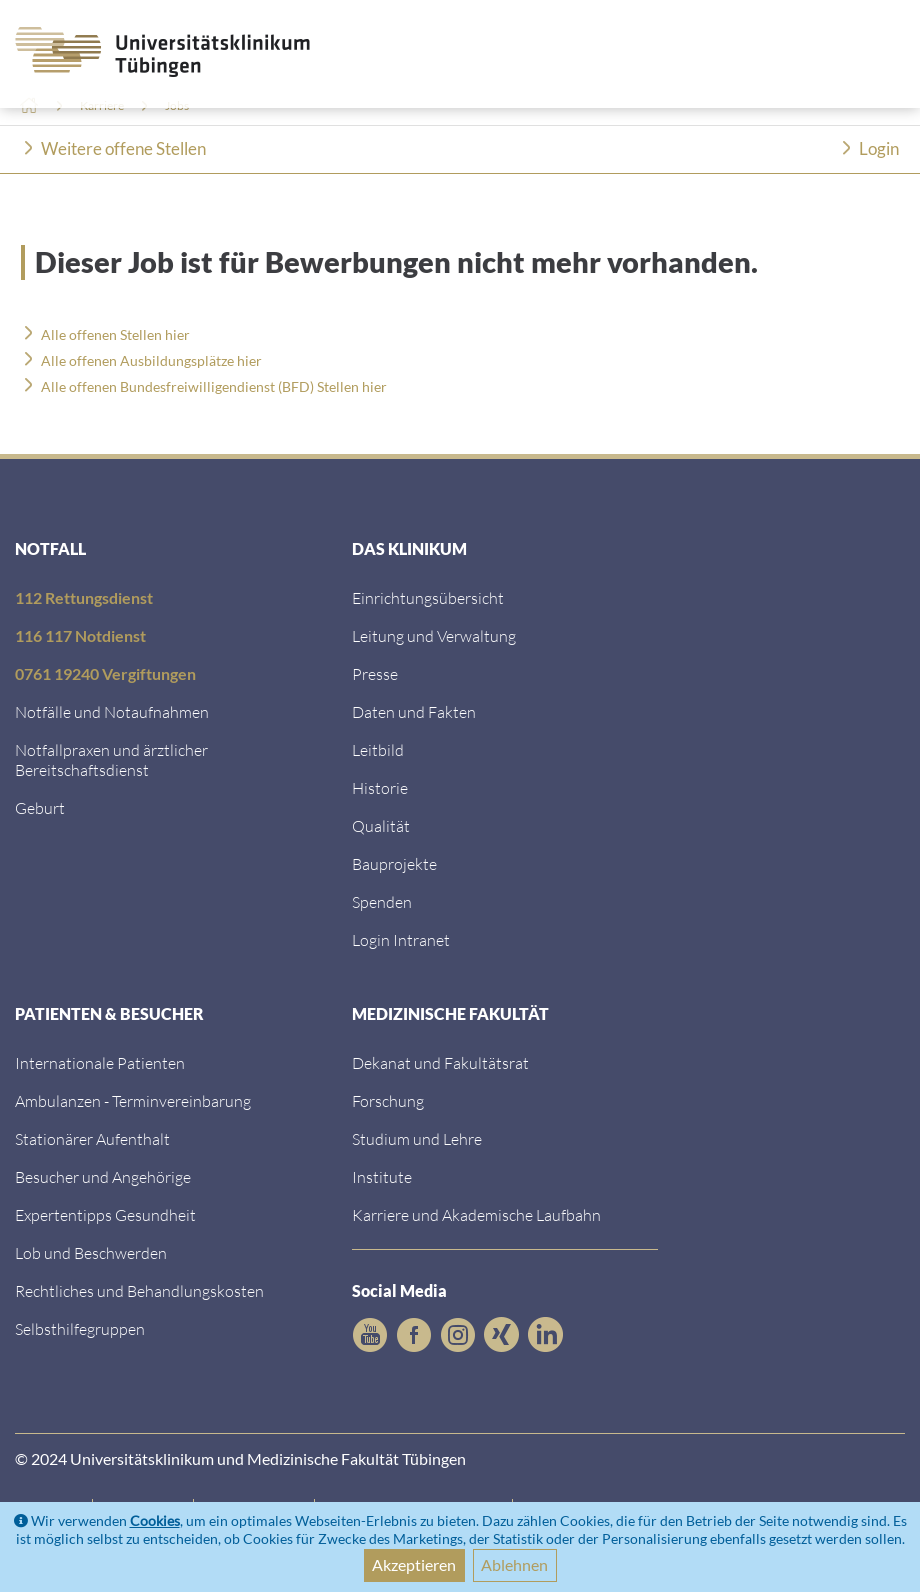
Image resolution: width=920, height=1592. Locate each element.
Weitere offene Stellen (123, 148)
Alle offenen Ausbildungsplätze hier (151, 360)
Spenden (382, 901)
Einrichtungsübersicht (428, 597)
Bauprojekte (394, 863)
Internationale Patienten (100, 1062)
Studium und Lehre (417, 1138)
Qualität (381, 825)
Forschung (388, 1100)
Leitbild (378, 749)
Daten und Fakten (414, 711)
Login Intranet (401, 939)
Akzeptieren (414, 1564)
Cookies (155, 1521)
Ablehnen (514, 1564)
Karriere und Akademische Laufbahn (476, 1214)
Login (879, 148)
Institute (382, 1176)
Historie (380, 787)
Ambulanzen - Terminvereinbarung (133, 1100)
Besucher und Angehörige (103, 1176)
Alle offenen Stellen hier (115, 334)
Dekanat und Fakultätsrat (440, 1062)
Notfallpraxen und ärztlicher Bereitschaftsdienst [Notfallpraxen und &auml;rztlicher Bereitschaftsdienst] (111, 759)
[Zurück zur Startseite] (153, 52)
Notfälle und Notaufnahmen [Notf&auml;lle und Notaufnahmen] (112, 711)
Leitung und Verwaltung (434, 635)
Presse (375, 673)
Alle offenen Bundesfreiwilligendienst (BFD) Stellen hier (214, 386)
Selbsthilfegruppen (80, 1328)
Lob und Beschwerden (91, 1252)
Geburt (40, 807)
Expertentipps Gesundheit (105, 1214)
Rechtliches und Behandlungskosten (139, 1290)
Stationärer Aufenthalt (92, 1138)
